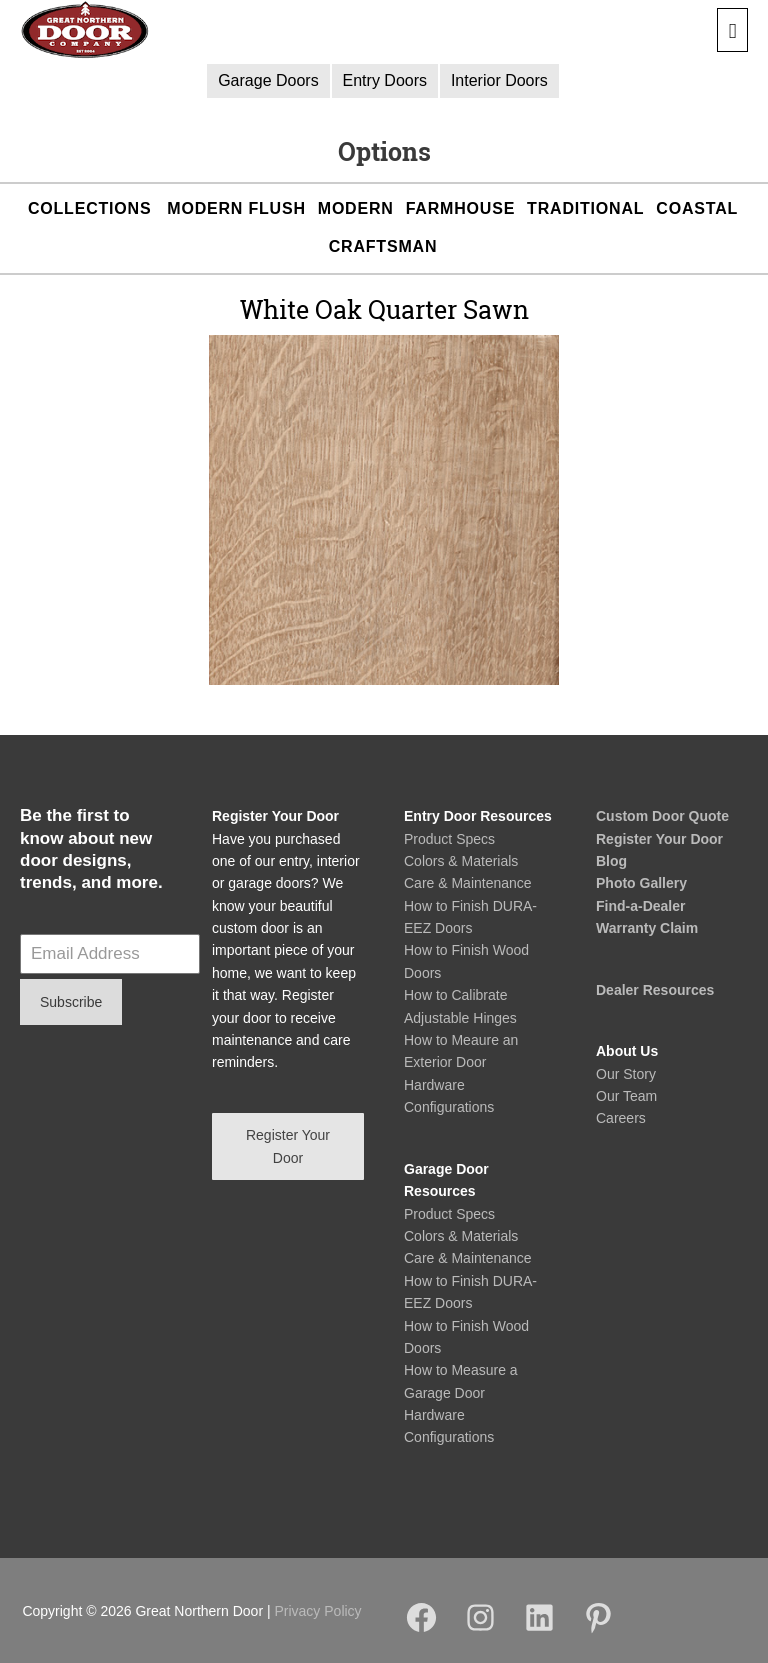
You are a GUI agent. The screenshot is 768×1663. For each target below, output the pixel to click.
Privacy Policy (317, 1611)
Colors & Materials (461, 861)
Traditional (585, 208)
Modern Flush (236, 208)
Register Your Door (659, 839)
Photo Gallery (641, 883)
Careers (621, 1118)
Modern (356, 208)
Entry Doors (385, 80)
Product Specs (449, 839)
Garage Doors (268, 80)
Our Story (626, 1074)
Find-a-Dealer (640, 906)
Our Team (626, 1096)
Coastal (697, 208)
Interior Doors (499, 80)
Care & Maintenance (468, 883)
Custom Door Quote (662, 816)
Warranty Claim (647, 928)
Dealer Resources (655, 990)
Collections (89, 208)
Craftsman (383, 246)
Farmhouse (460, 208)
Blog (611, 861)
